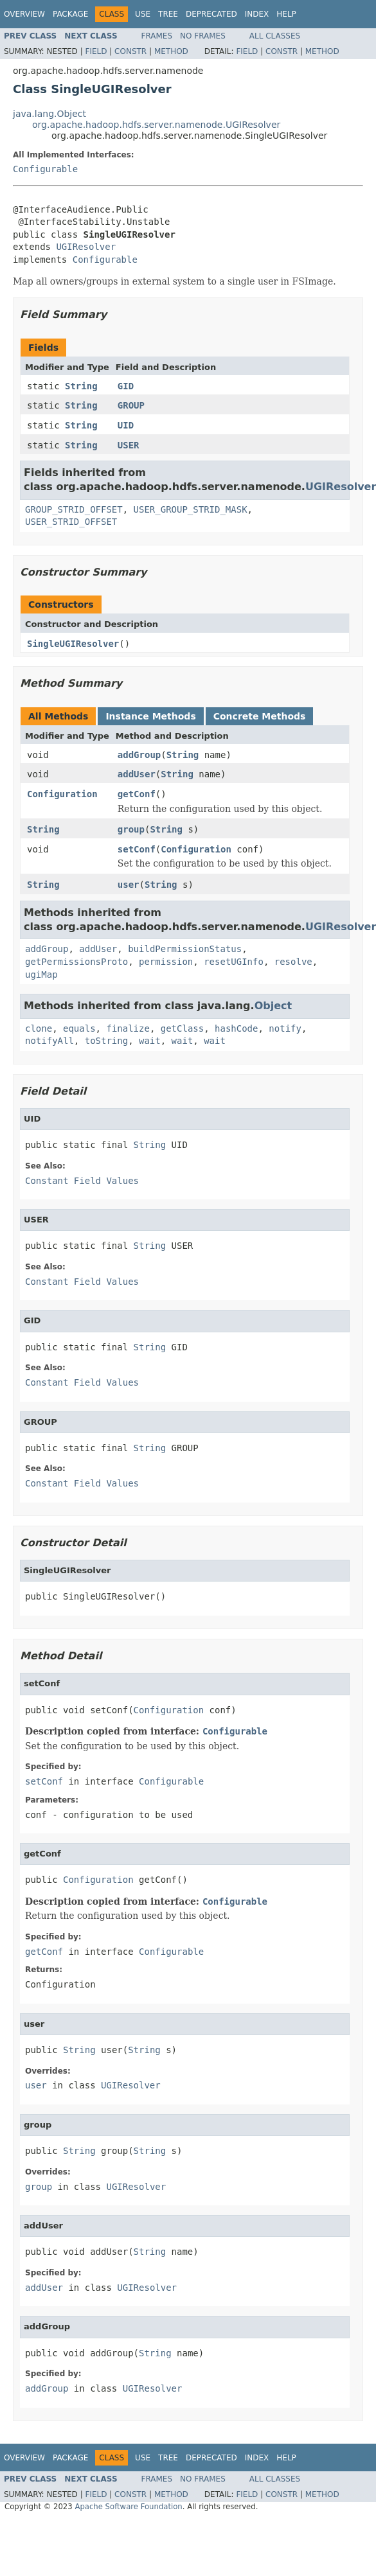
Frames (157, 35)
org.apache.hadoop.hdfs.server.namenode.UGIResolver (156, 124)
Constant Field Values (82, 1181)
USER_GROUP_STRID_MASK (190, 509)
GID (126, 386)
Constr (130, 51)
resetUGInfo (234, 962)
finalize (127, 1028)
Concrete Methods (259, 716)
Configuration (62, 794)
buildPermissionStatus (185, 949)
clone (38, 1028)
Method (171, 51)
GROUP (131, 405)
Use (142, 14)
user (128, 884)
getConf (137, 794)
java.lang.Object (49, 114)
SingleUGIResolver (73, 644)
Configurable (45, 169)
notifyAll (49, 1041)
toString (106, 1041)
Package (70, 14)
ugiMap (41, 974)
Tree (168, 14)
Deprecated (211, 14)
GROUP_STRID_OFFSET (74, 509)
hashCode (236, 1028)
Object (273, 1006)
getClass (182, 1028)
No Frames (203, 35)
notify (285, 1028)
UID (126, 425)
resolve (293, 962)
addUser (137, 774)
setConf (137, 849)
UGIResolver (86, 247)
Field (96, 51)
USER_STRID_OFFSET (71, 521)
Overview (24, 14)
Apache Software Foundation (128, 2506)
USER (128, 445)
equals (79, 1028)
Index (257, 14)
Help (286, 14)
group (131, 829)
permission (166, 962)
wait (150, 1041)
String (81, 386)
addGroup (139, 755)
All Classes (274, 35)
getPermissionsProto (76, 962)
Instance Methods (150, 716)
